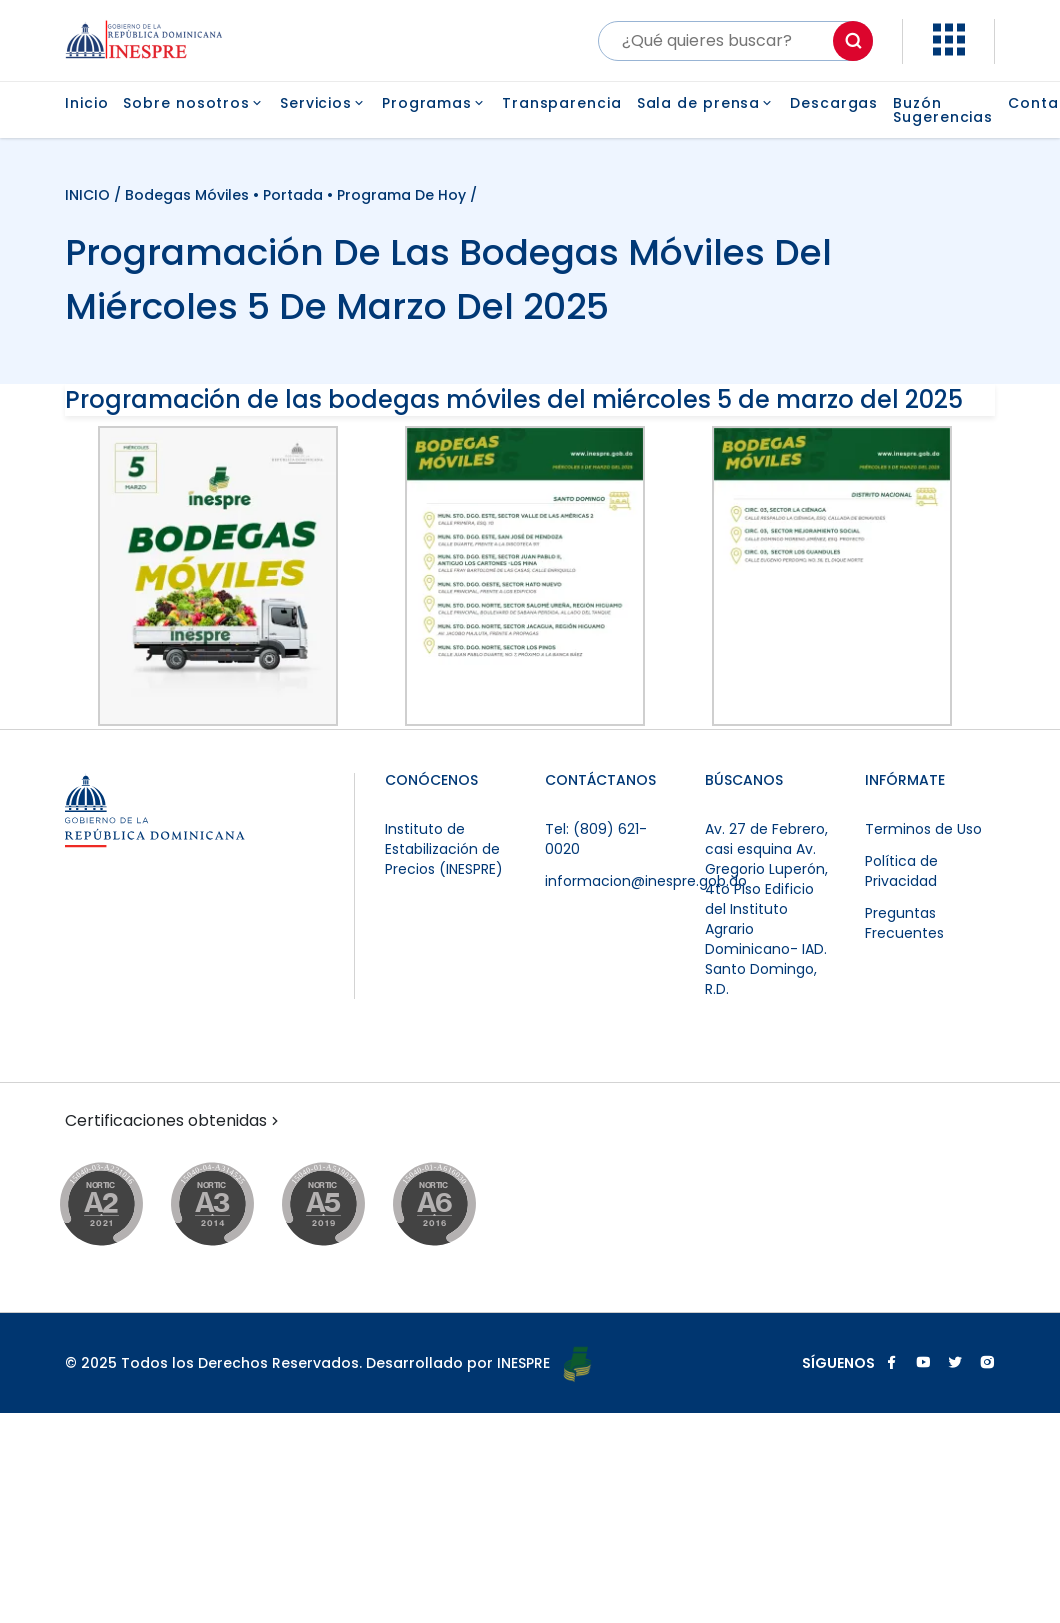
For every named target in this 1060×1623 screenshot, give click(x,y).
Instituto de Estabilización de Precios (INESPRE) (444, 849)
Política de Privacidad (901, 871)
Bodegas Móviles (187, 195)
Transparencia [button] (562, 103)
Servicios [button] (323, 103)
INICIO (89, 195)
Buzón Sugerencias (943, 110)
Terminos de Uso (923, 829)
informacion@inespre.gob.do (646, 881)
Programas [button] (434, 103)
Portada (293, 195)
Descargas (834, 104)
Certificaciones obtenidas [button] (174, 1121)
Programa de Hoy (401, 195)
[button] (949, 50)
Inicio (86, 104)
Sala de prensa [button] (706, 103)
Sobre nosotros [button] (194, 103)
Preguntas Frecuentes (904, 923)
